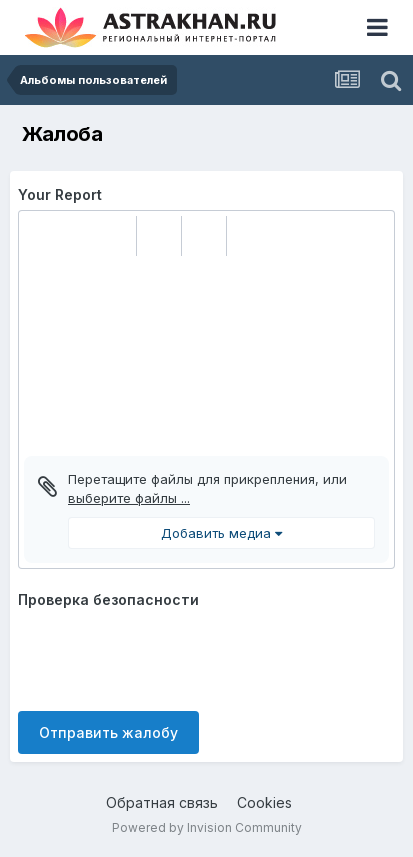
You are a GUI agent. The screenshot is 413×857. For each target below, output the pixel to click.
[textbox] (206, 356)
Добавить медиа (221, 533)
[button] (42, 236)
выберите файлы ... (129, 498)
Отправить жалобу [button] (108, 732)
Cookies (264, 802)
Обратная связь (162, 802)
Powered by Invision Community (207, 827)
